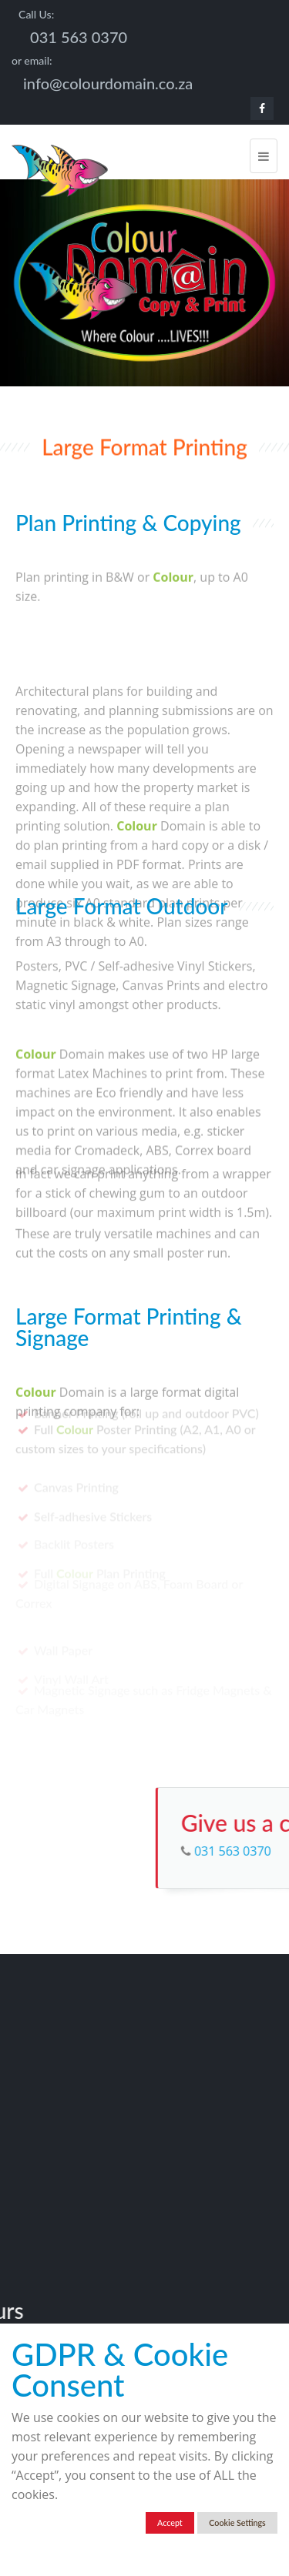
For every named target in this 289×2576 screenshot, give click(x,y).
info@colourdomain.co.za (108, 83)
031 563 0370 (78, 37)
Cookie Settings (237, 2523)
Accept (170, 2523)
